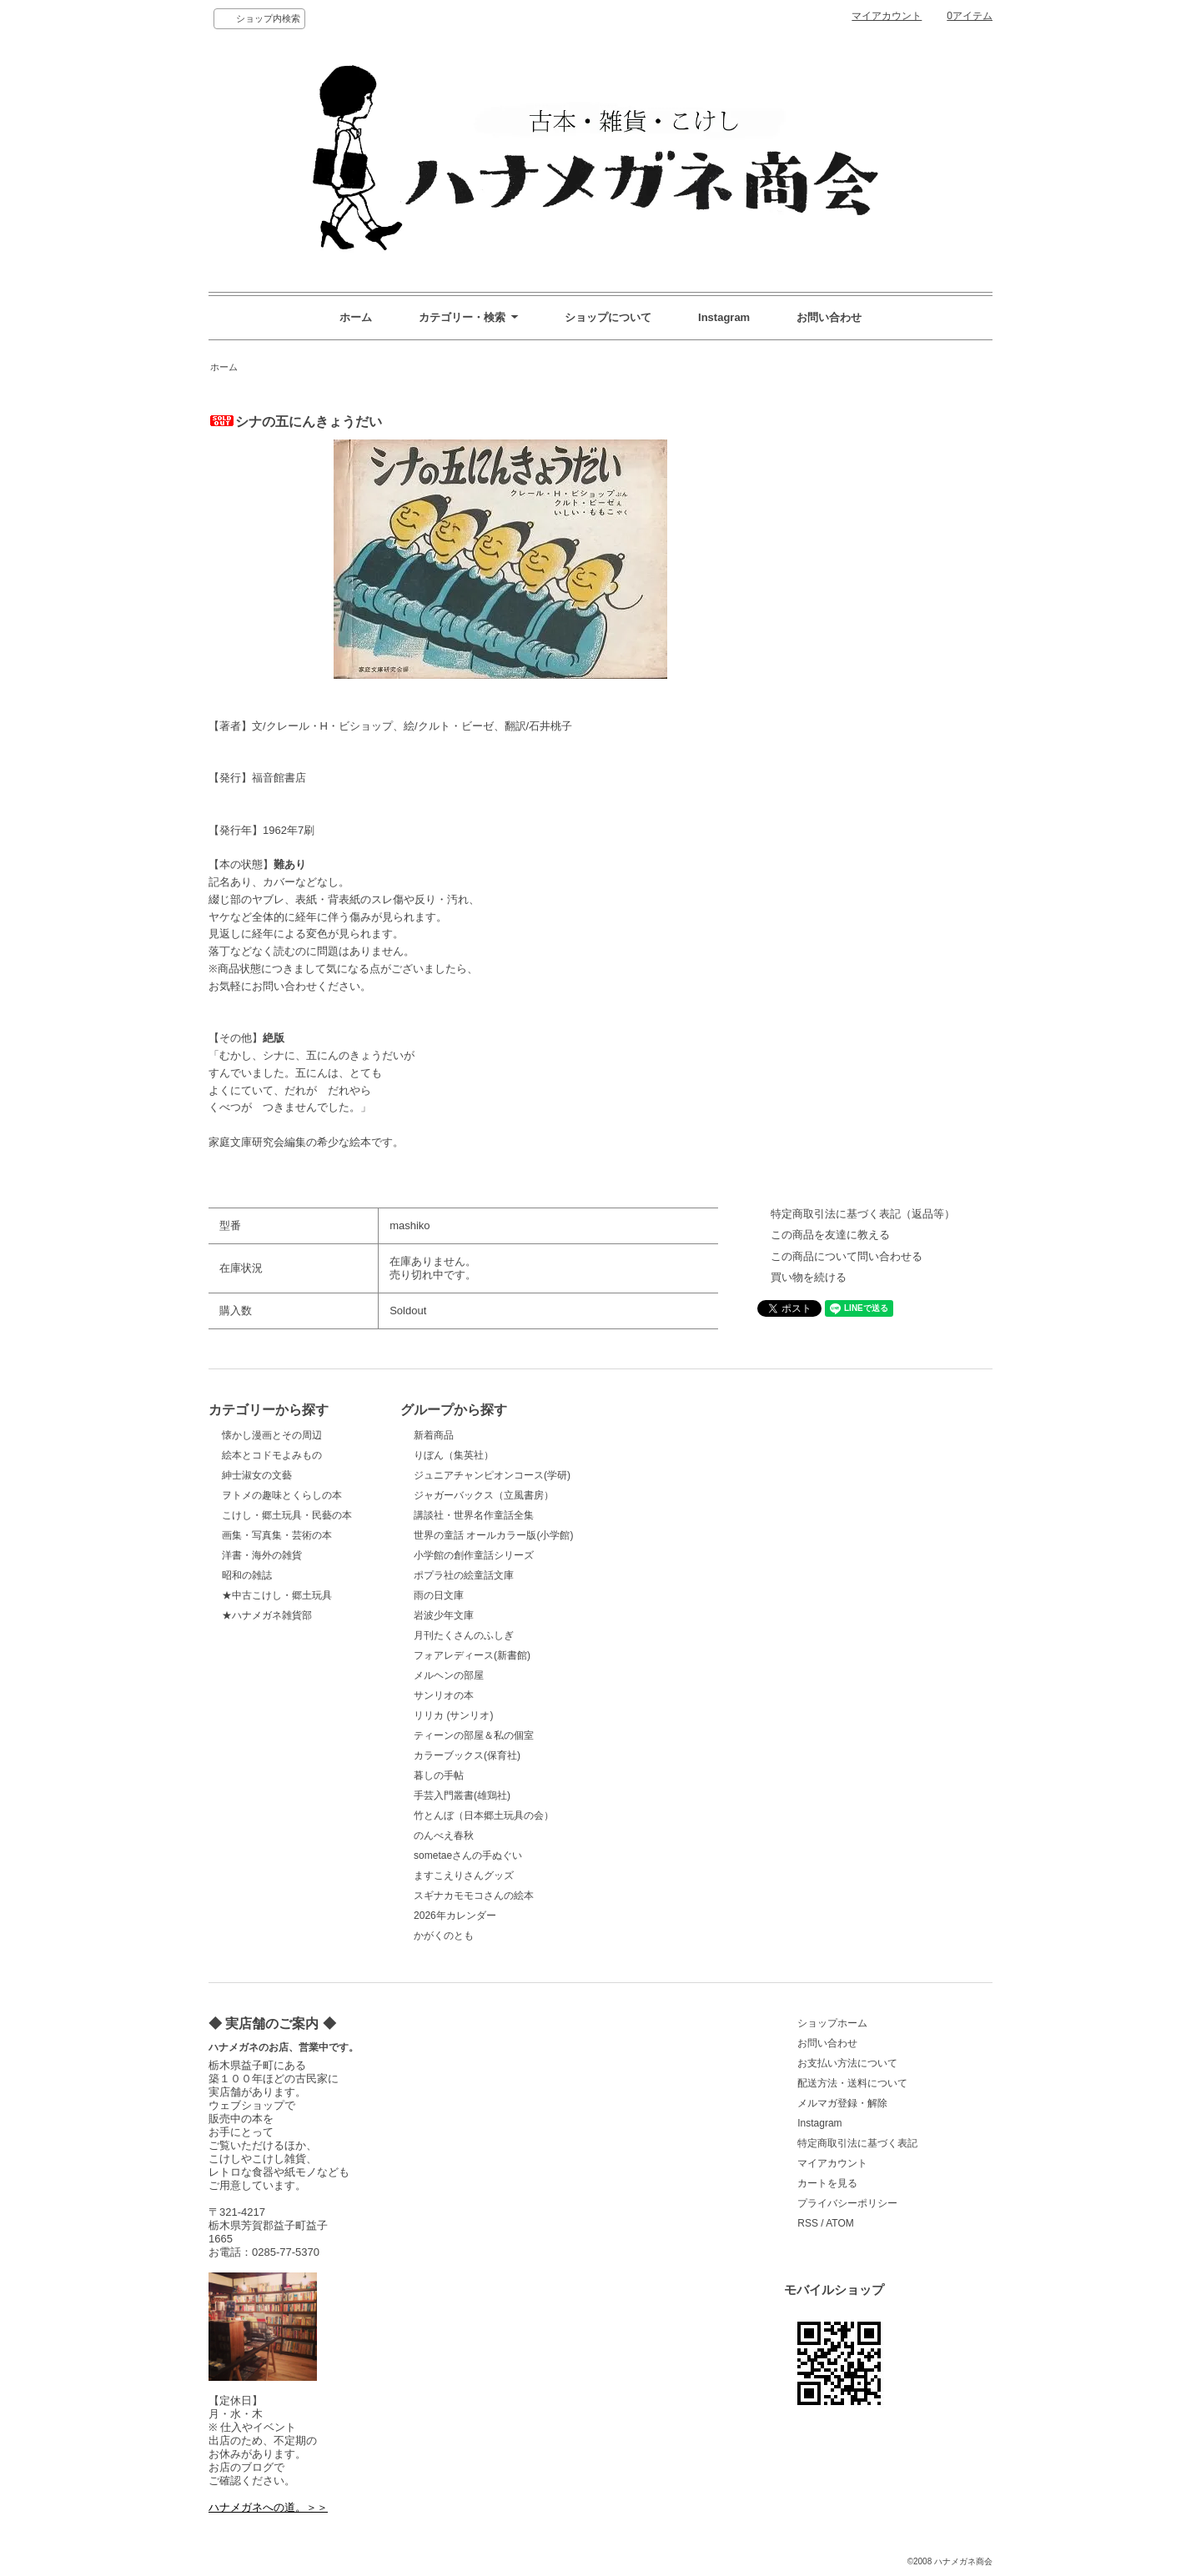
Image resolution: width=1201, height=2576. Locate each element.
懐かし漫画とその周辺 (272, 1435)
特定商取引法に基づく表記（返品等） (863, 1214)
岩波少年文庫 (444, 1615)
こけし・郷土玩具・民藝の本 (287, 1515)
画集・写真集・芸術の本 (277, 1535)
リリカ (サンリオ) (453, 1715)
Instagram (724, 317)
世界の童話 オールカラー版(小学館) (493, 1535)
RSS (807, 2223)
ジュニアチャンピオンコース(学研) (492, 1475)
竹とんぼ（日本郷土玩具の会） (484, 1815)
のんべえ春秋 (444, 1835)
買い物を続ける (809, 1277)
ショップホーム (832, 2023)
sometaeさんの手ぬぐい (468, 1855)
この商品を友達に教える (830, 1234)
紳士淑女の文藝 (257, 1475)
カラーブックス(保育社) (467, 1755)
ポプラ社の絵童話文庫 (464, 1575)
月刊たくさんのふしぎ (464, 1635)
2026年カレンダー (455, 1915)
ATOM (840, 2223)
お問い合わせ (829, 317)
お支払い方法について (847, 2063)
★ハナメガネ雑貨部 (267, 1615)
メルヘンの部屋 (449, 1675)
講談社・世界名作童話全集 (474, 1515)
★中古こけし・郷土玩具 (277, 1595)
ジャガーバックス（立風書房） (484, 1495)
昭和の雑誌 (247, 1575)
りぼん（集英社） (454, 1455)
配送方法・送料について (852, 2083)
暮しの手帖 (439, 1775)
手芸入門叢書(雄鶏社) (462, 1795)
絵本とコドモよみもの (272, 1455)
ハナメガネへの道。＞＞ (268, 2507)
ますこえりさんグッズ (464, 1875)
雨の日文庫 (439, 1595)
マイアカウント (887, 16)
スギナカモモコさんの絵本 (474, 1895)
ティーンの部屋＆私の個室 (474, 1735)
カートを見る (827, 2183)
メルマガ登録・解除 (842, 2103)
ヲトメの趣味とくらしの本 (282, 1495)
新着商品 (434, 1435)
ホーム (355, 317)
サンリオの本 (444, 1695)
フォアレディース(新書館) (472, 1655)
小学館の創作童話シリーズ (474, 1555)
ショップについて (608, 317)
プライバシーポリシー (847, 2203)
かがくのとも (444, 1935)
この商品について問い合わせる (846, 1256)
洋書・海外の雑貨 (262, 1555)
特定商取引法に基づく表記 (857, 2143)
